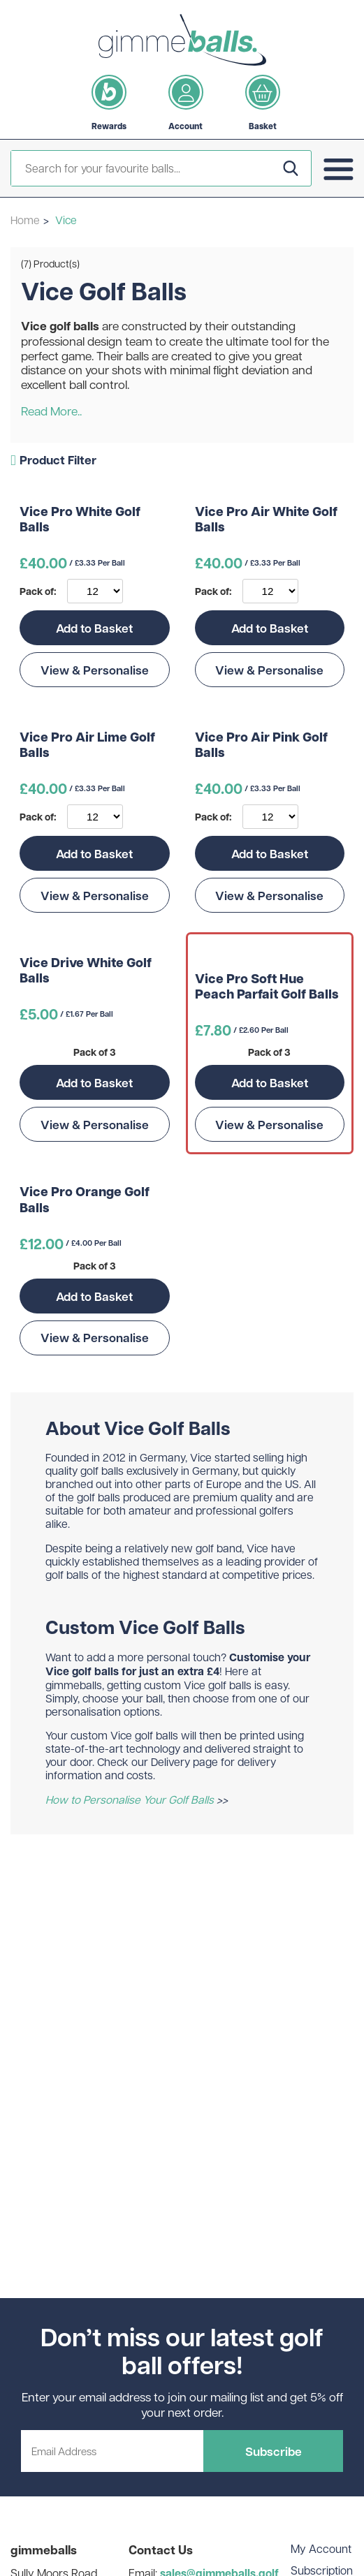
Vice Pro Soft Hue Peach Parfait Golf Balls (267, 987)
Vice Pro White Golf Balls (80, 520)
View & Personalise (95, 669)
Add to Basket (94, 627)
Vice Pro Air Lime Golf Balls (87, 745)
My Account (321, 2548)
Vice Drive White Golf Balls (86, 971)
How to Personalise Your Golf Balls (129, 1799)
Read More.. (51, 411)
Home (25, 219)
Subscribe (273, 2451)
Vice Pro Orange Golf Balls (85, 1200)
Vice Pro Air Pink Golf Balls (261, 745)
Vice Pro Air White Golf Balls (266, 520)
